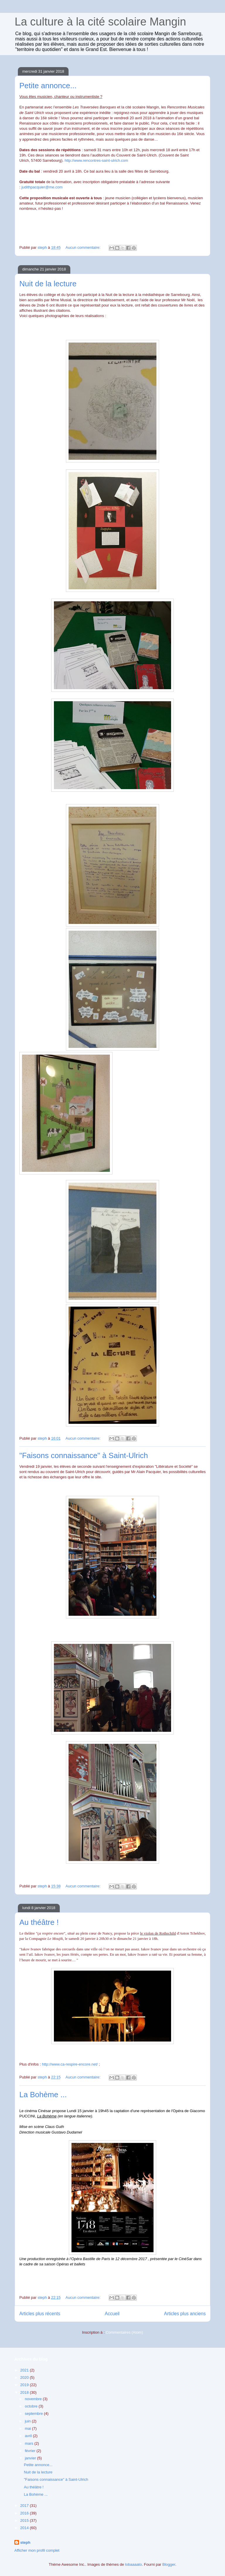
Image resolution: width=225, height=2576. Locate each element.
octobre (32, 2406)
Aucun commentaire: (84, 247)
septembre (34, 2413)
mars (30, 2443)
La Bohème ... (43, 2094)
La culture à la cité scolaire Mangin (100, 22)
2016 (25, 2513)
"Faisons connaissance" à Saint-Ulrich (83, 1455)
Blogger (168, 2564)
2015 (25, 2520)
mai (28, 2428)
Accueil (112, 2313)
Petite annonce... (47, 85)
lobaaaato (133, 2564)
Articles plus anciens (185, 2313)
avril (29, 2436)
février (31, 2451)
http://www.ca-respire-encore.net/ (70, 2064)
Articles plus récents (39, 2313)
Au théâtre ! (39, 1922)
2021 (25, 2370)
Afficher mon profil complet (36, 2550)
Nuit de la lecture (47, 283)
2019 (25, 2385)
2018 (25, 2392)
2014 (25, 2528)
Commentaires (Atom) (124, 2332)
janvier (31, 2458)
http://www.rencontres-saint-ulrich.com (96, 160)
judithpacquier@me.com (41, 187)
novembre (34, 2399)
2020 (25, 2377)
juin (28, 2421)
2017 (25, 2505)
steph (25, 2542)
